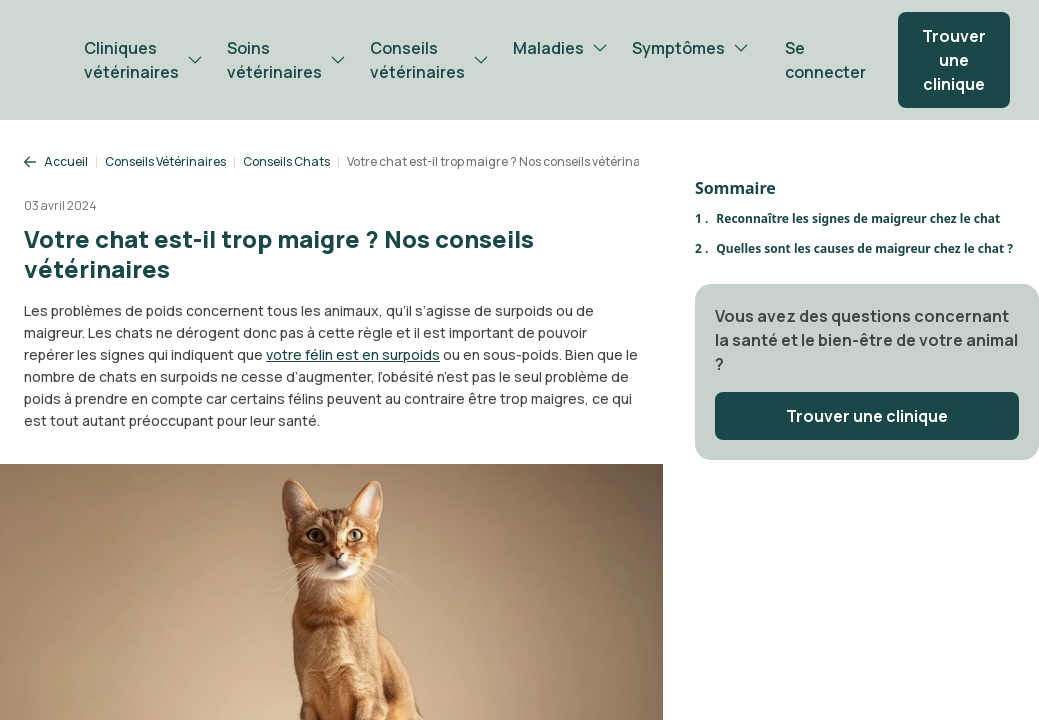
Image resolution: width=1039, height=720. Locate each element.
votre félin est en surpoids (353, 354)
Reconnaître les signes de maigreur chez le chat (858, 218)
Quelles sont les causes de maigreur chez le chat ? (864, 248)
